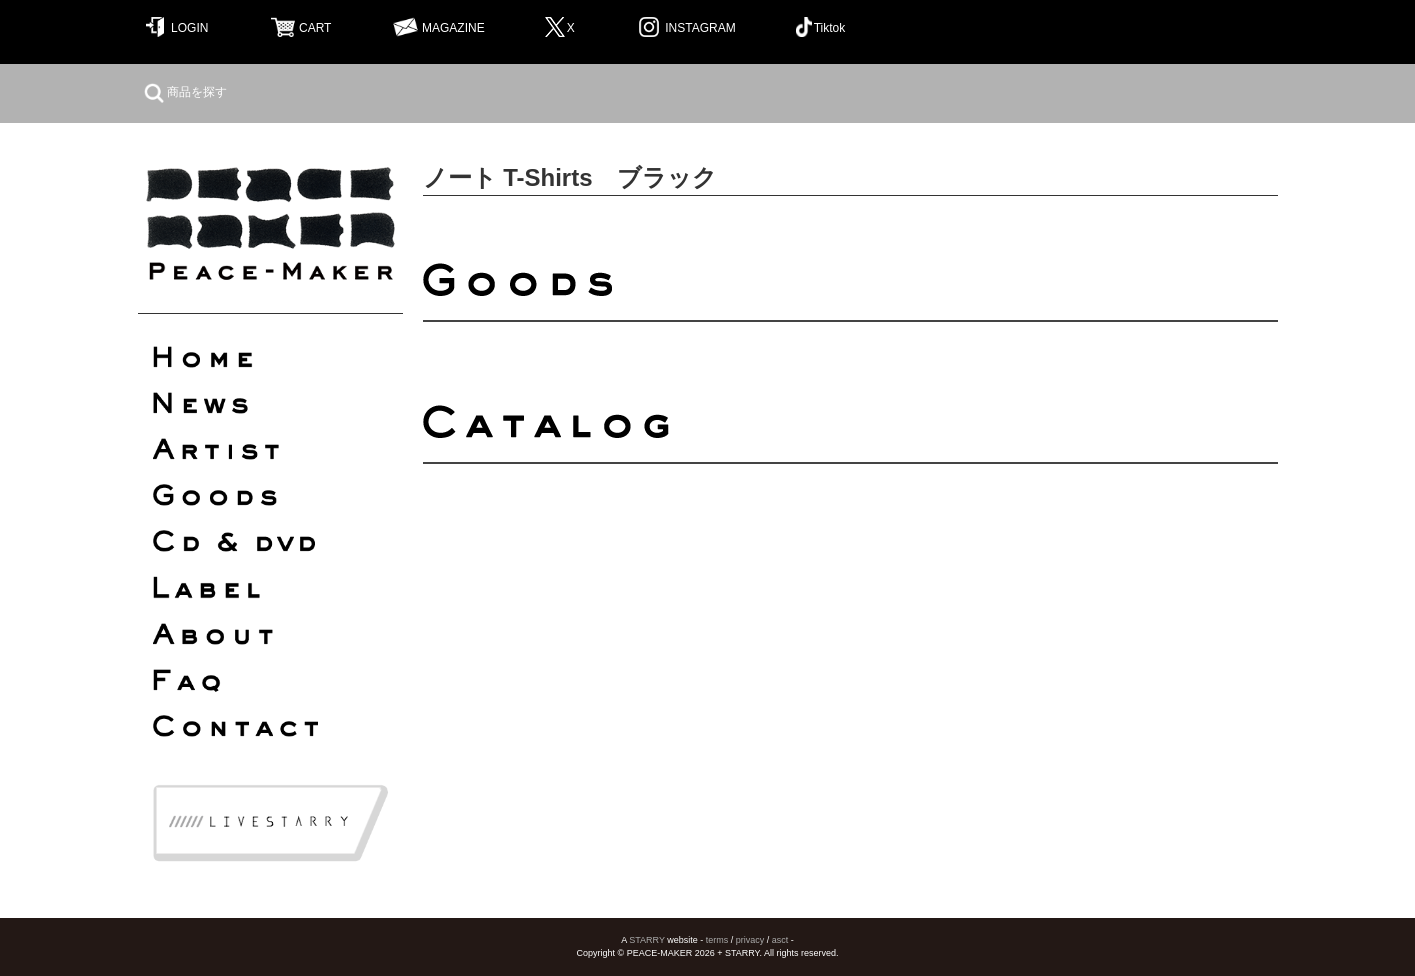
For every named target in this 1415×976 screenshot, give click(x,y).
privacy (750, 940)
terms (717, 940)
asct (780, 940)
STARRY (647, 940)
